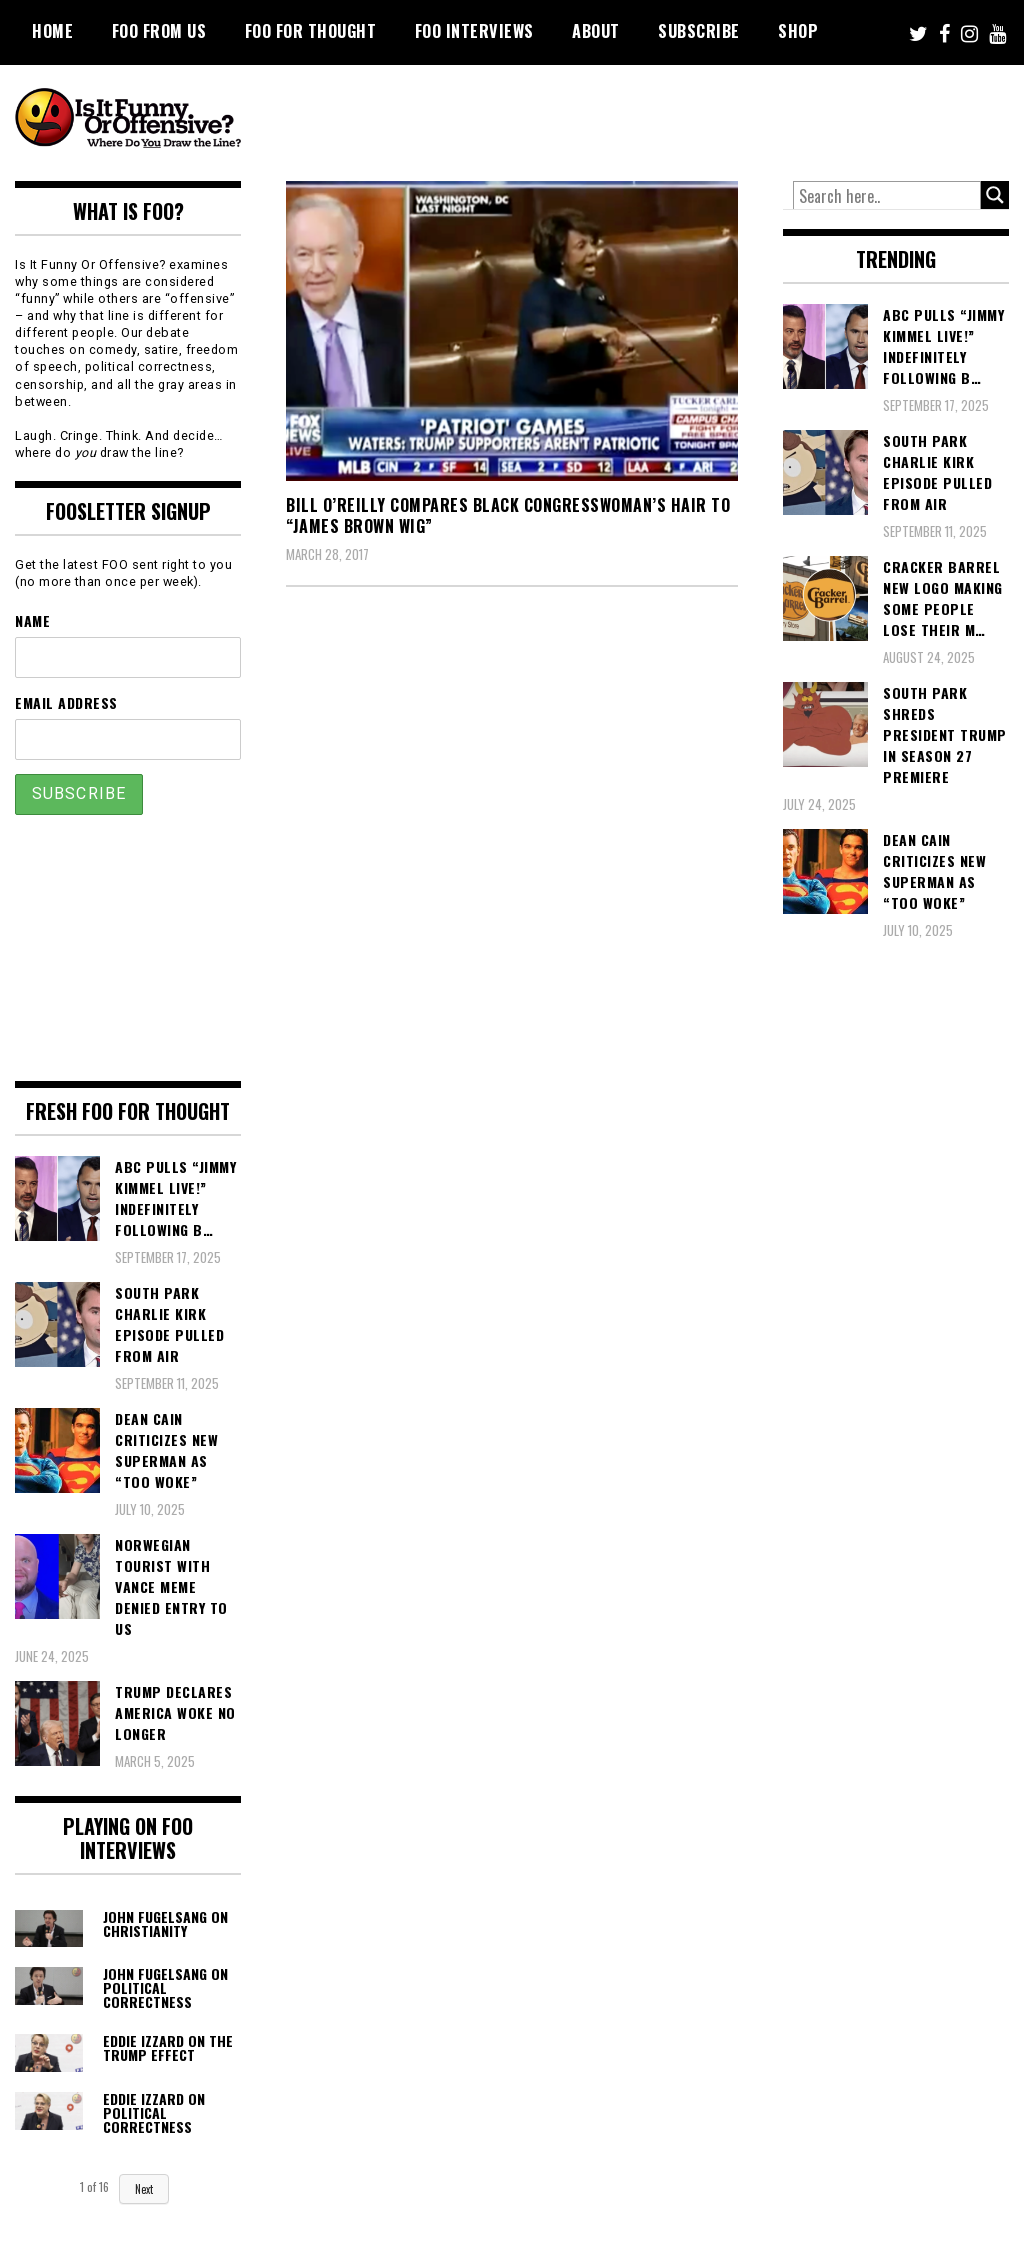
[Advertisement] (645, 120)
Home (52, 31)
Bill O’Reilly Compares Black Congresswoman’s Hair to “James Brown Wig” (508, 515)
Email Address (66, 702)
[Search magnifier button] (995, 195)
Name (32, 620)
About (596, 31)
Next (144, 2189)
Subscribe (699, 31)
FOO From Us (159, 31)
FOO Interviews (474, 31)
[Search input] (887, 196)
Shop (798, 31)
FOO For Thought (311, 31)
